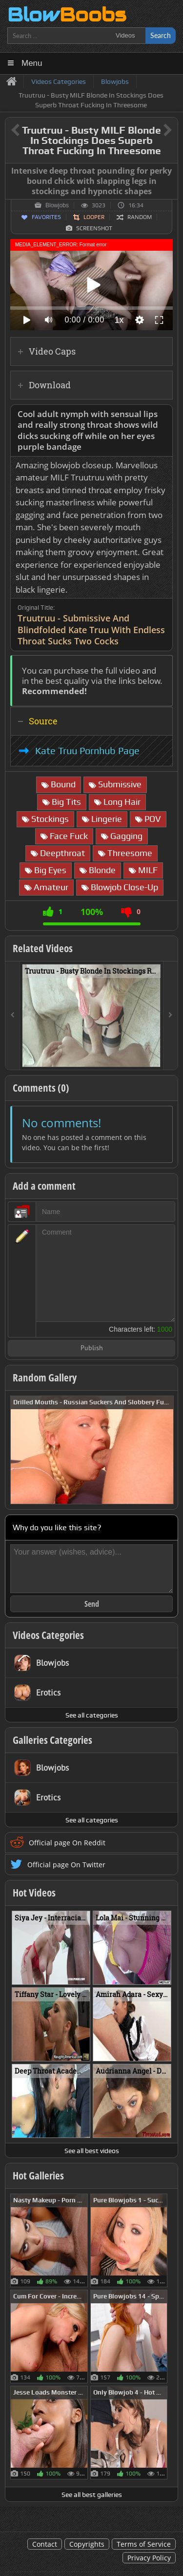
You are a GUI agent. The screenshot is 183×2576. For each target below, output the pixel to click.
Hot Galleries (38, 2175)
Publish (92, 1348)
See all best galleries (91, 2494)
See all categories (91, 1715)
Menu (31, 63)
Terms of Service (144, 2544)
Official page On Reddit (67, 1842)
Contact (44, 2544)
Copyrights (86, 2544)
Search (160, 35)
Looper (93, 217)
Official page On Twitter (66, 1864)
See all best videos (91, 2151)
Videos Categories (48, 1635)
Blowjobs (57, 205)
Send (91, 1603)
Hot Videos (34, 1892)
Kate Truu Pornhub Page (87, 751)
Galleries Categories (52, 1740)
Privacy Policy (149, 2557)
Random (139, 217)
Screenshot (94, 228)
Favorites (46, 217)
